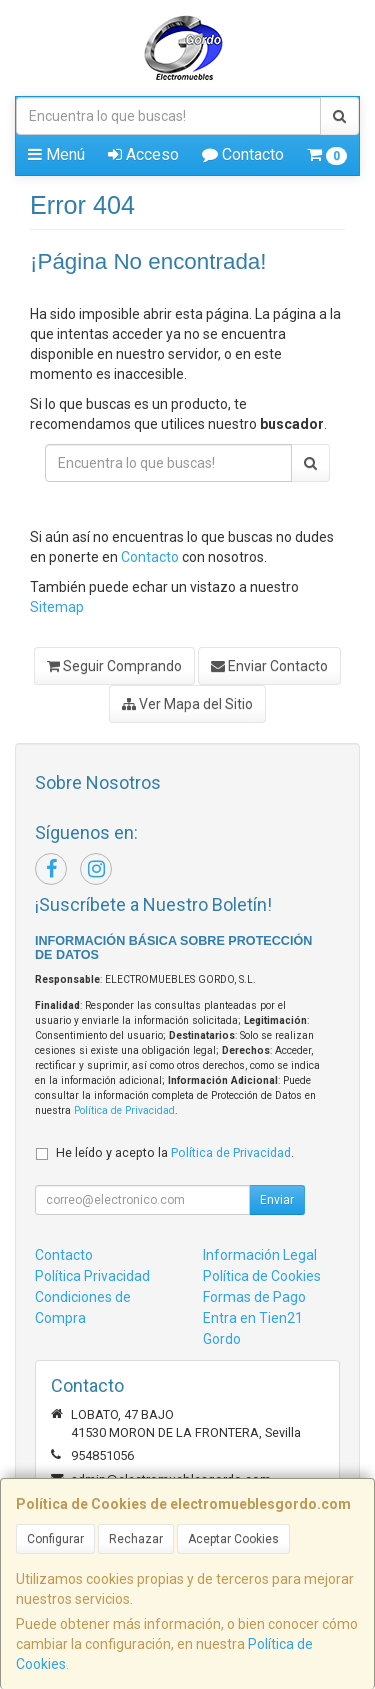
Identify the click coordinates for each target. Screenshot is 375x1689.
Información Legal (260, 1255)
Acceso (143, 154)
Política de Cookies (262, 1276)
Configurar (55, 1539)
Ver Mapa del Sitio (187, 704)
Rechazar (136, 1539)
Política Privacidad (92, 1276)
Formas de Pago (254, 1297)
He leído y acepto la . (175, 1152)
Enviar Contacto (269, 666)
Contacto (243, 154)
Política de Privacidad (124, 1110)
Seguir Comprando (114, 666)
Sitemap (57, 607)
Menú (56, 154)
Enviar (277, 1200)
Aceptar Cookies (233, 1539)
